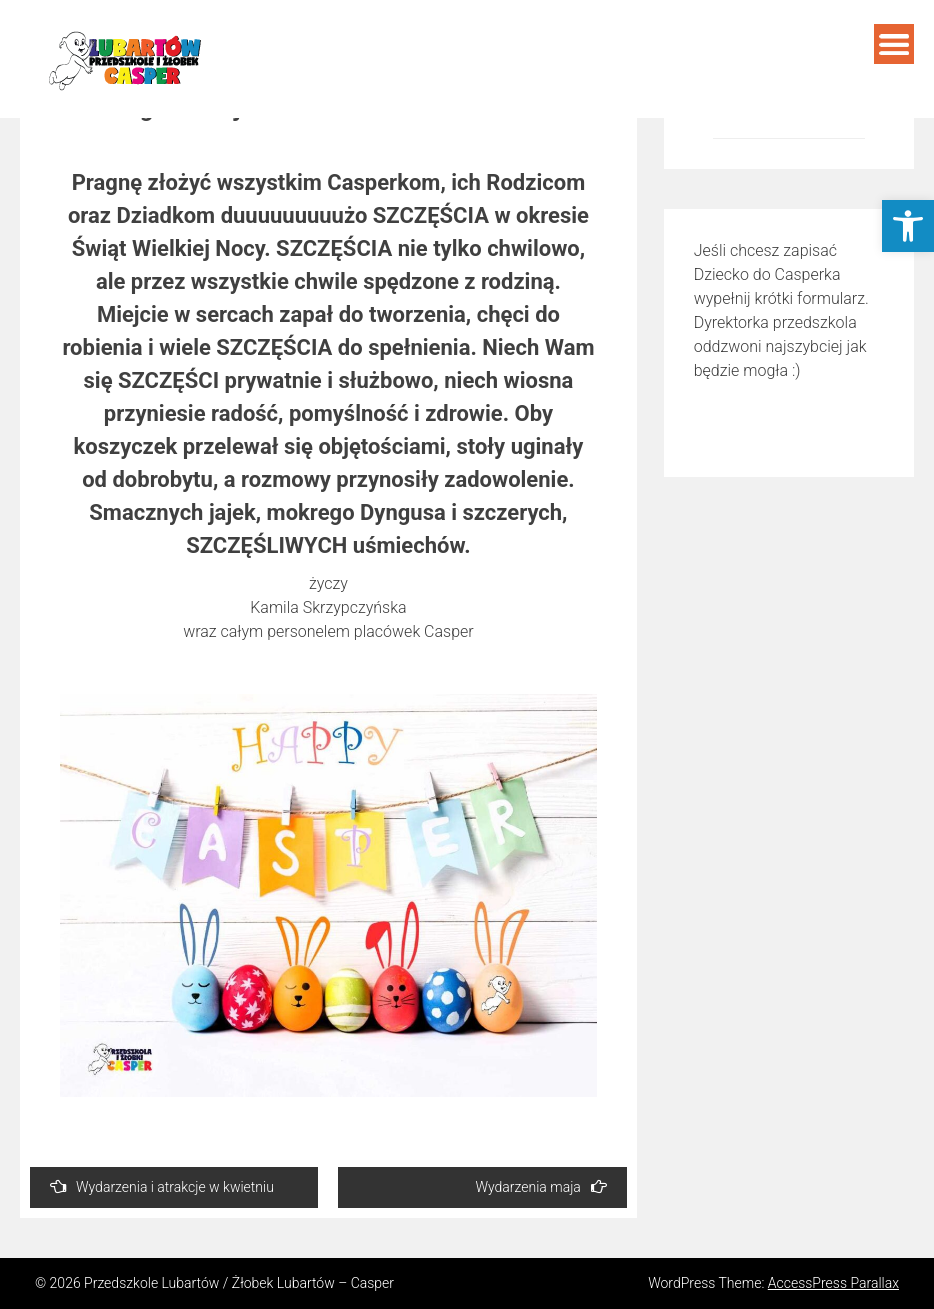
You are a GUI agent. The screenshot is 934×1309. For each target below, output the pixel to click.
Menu (894, 44)
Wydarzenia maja (540, 1186)
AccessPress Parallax (833, 1283)
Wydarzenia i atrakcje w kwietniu (162, 1186)
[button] (908, 226)
